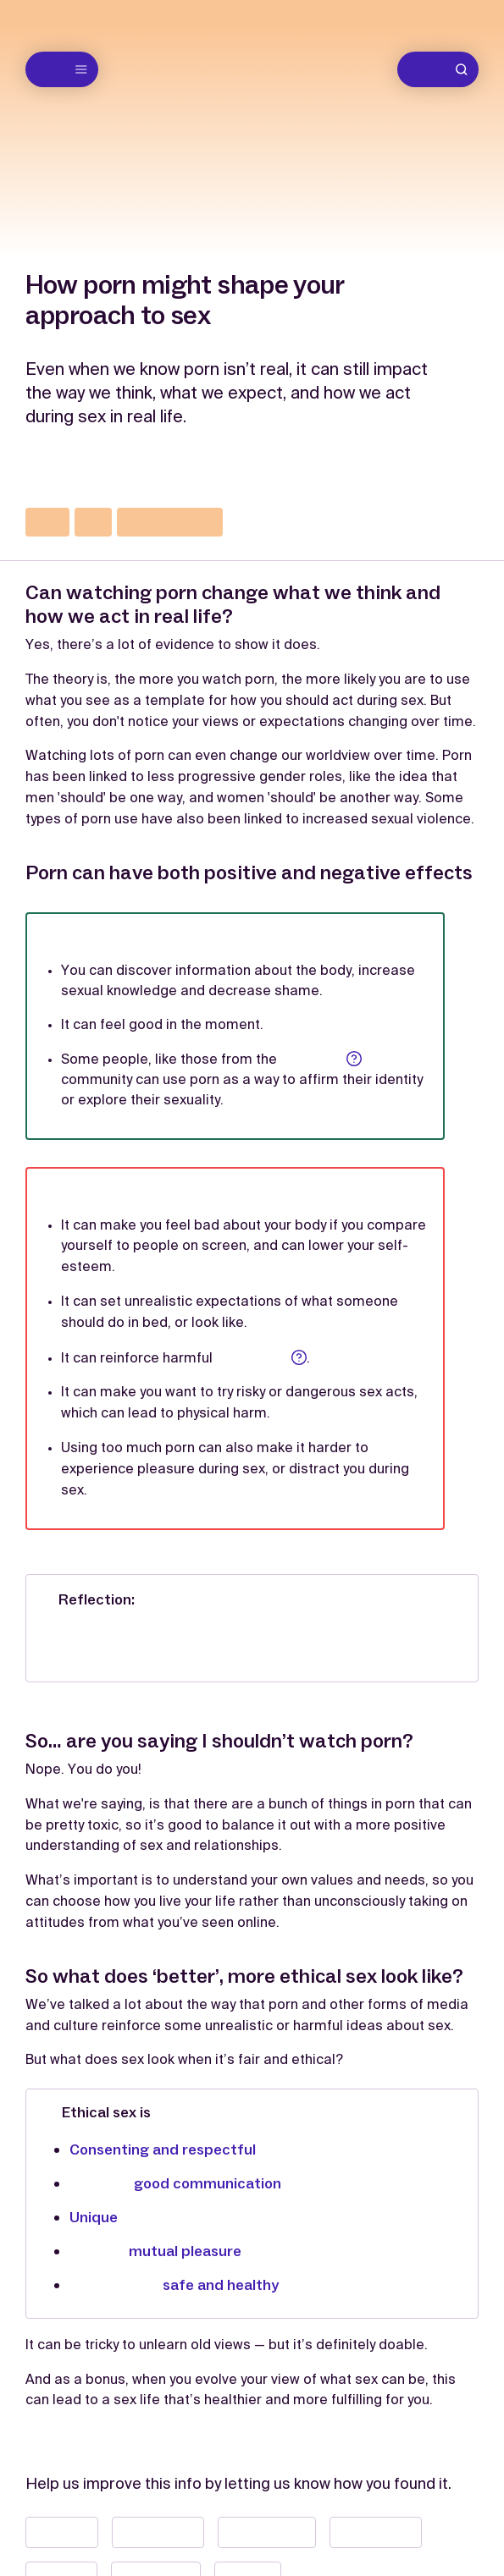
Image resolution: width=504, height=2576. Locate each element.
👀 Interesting (267, 2532)
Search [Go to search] (440, 69)
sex (93, 522)
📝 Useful (62, 2532)
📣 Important (376, 2532)
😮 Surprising (158, 2532)
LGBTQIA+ (320, 1059)
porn (47, 522)
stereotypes (261, 1358)
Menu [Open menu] (64, 69)
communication (169, 522)
